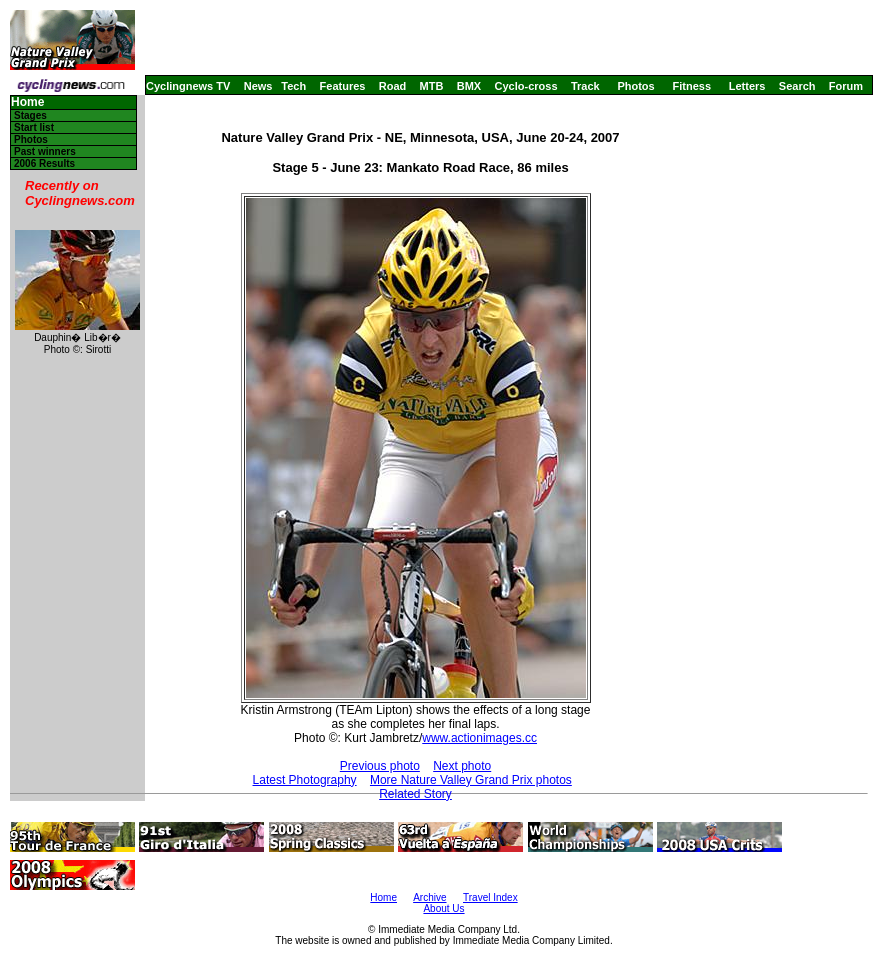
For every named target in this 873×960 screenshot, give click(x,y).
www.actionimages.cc (479, 738)
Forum (846, 86)
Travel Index (490, 897)
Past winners (45, 151)
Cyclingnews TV (188, 86)
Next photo (462, 766)
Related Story (415, 794)
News (258, 86)
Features (343, 86)
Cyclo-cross (526, 86)
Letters (747, 86)
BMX (469, 86)
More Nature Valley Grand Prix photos (471, 780)
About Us (443, 908)
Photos (635, 86)
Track (585, 86)
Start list (34, 127)
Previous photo (380, 766)
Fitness (691, 86)
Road (393, 86)
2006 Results (44, 163)
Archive (429, 897)
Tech (293, 86)
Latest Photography (305, 780)
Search (797, 86)
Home (27, 102)
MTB (432, 86)
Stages (30, 115)
